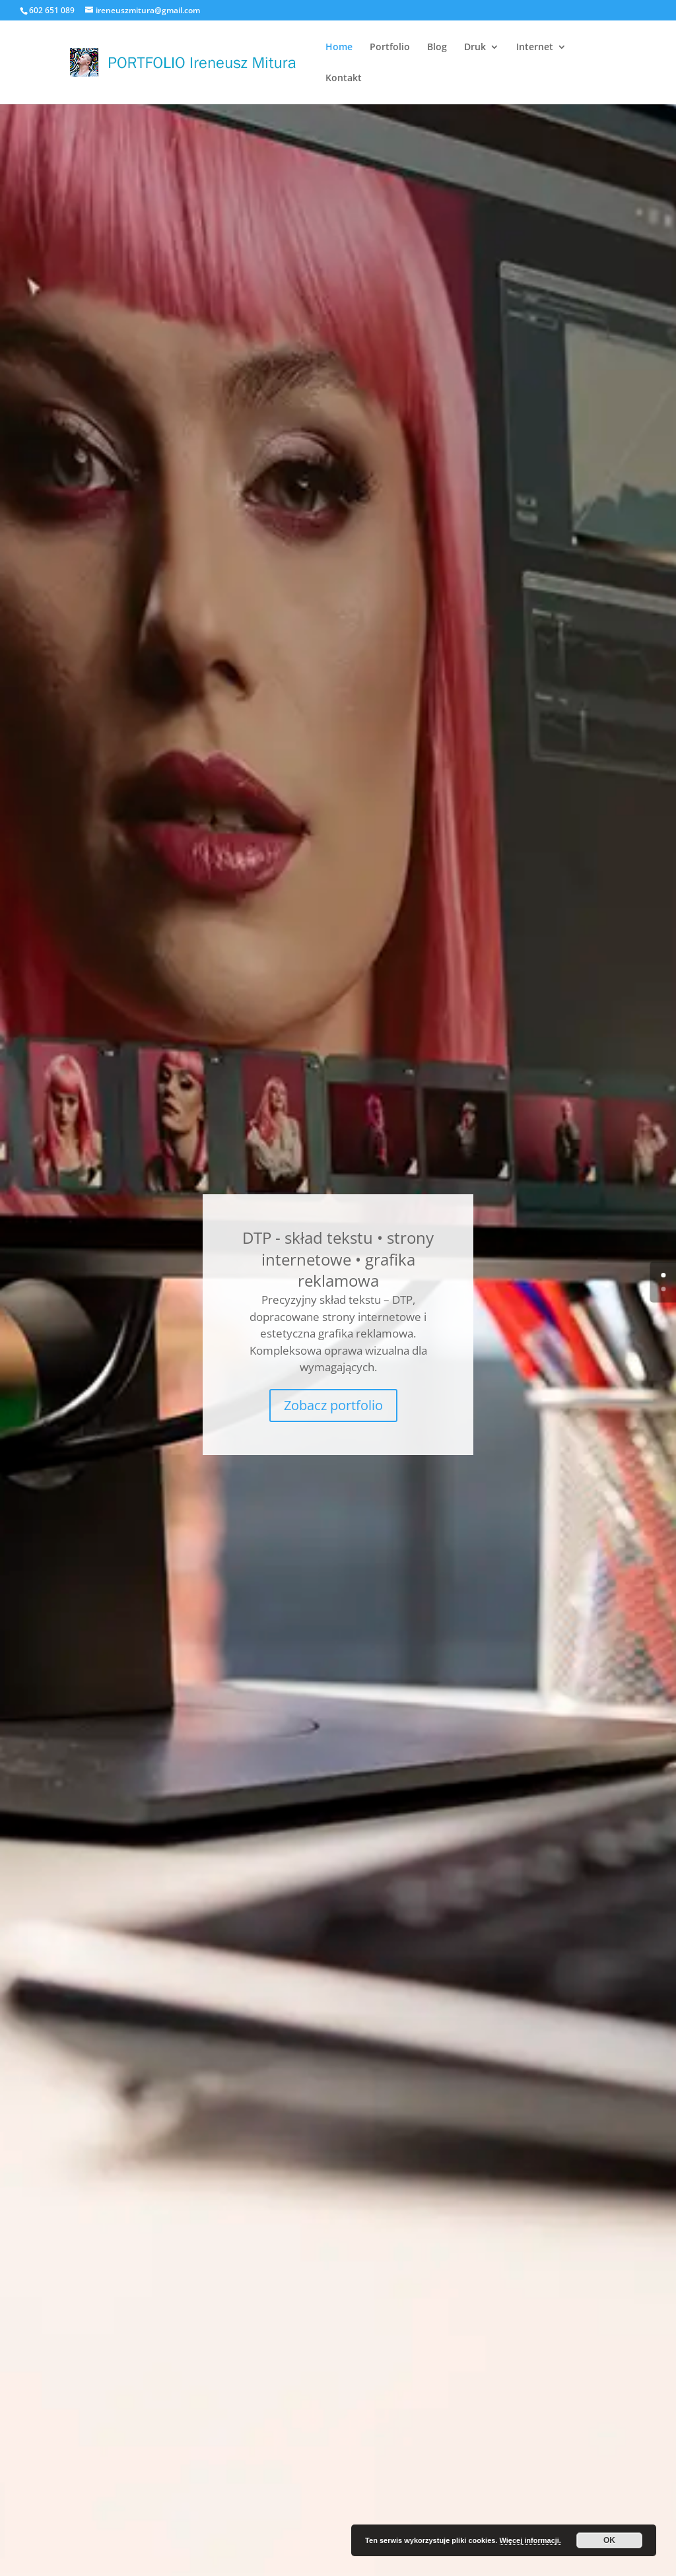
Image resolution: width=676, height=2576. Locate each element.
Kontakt (343, 78)
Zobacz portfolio (333, 1405)
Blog (437, 47)
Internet (534, 47)
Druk (475, 47)
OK (609, 2540)
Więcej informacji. (530, 2540)
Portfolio (390, 47)
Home (339, 47)
